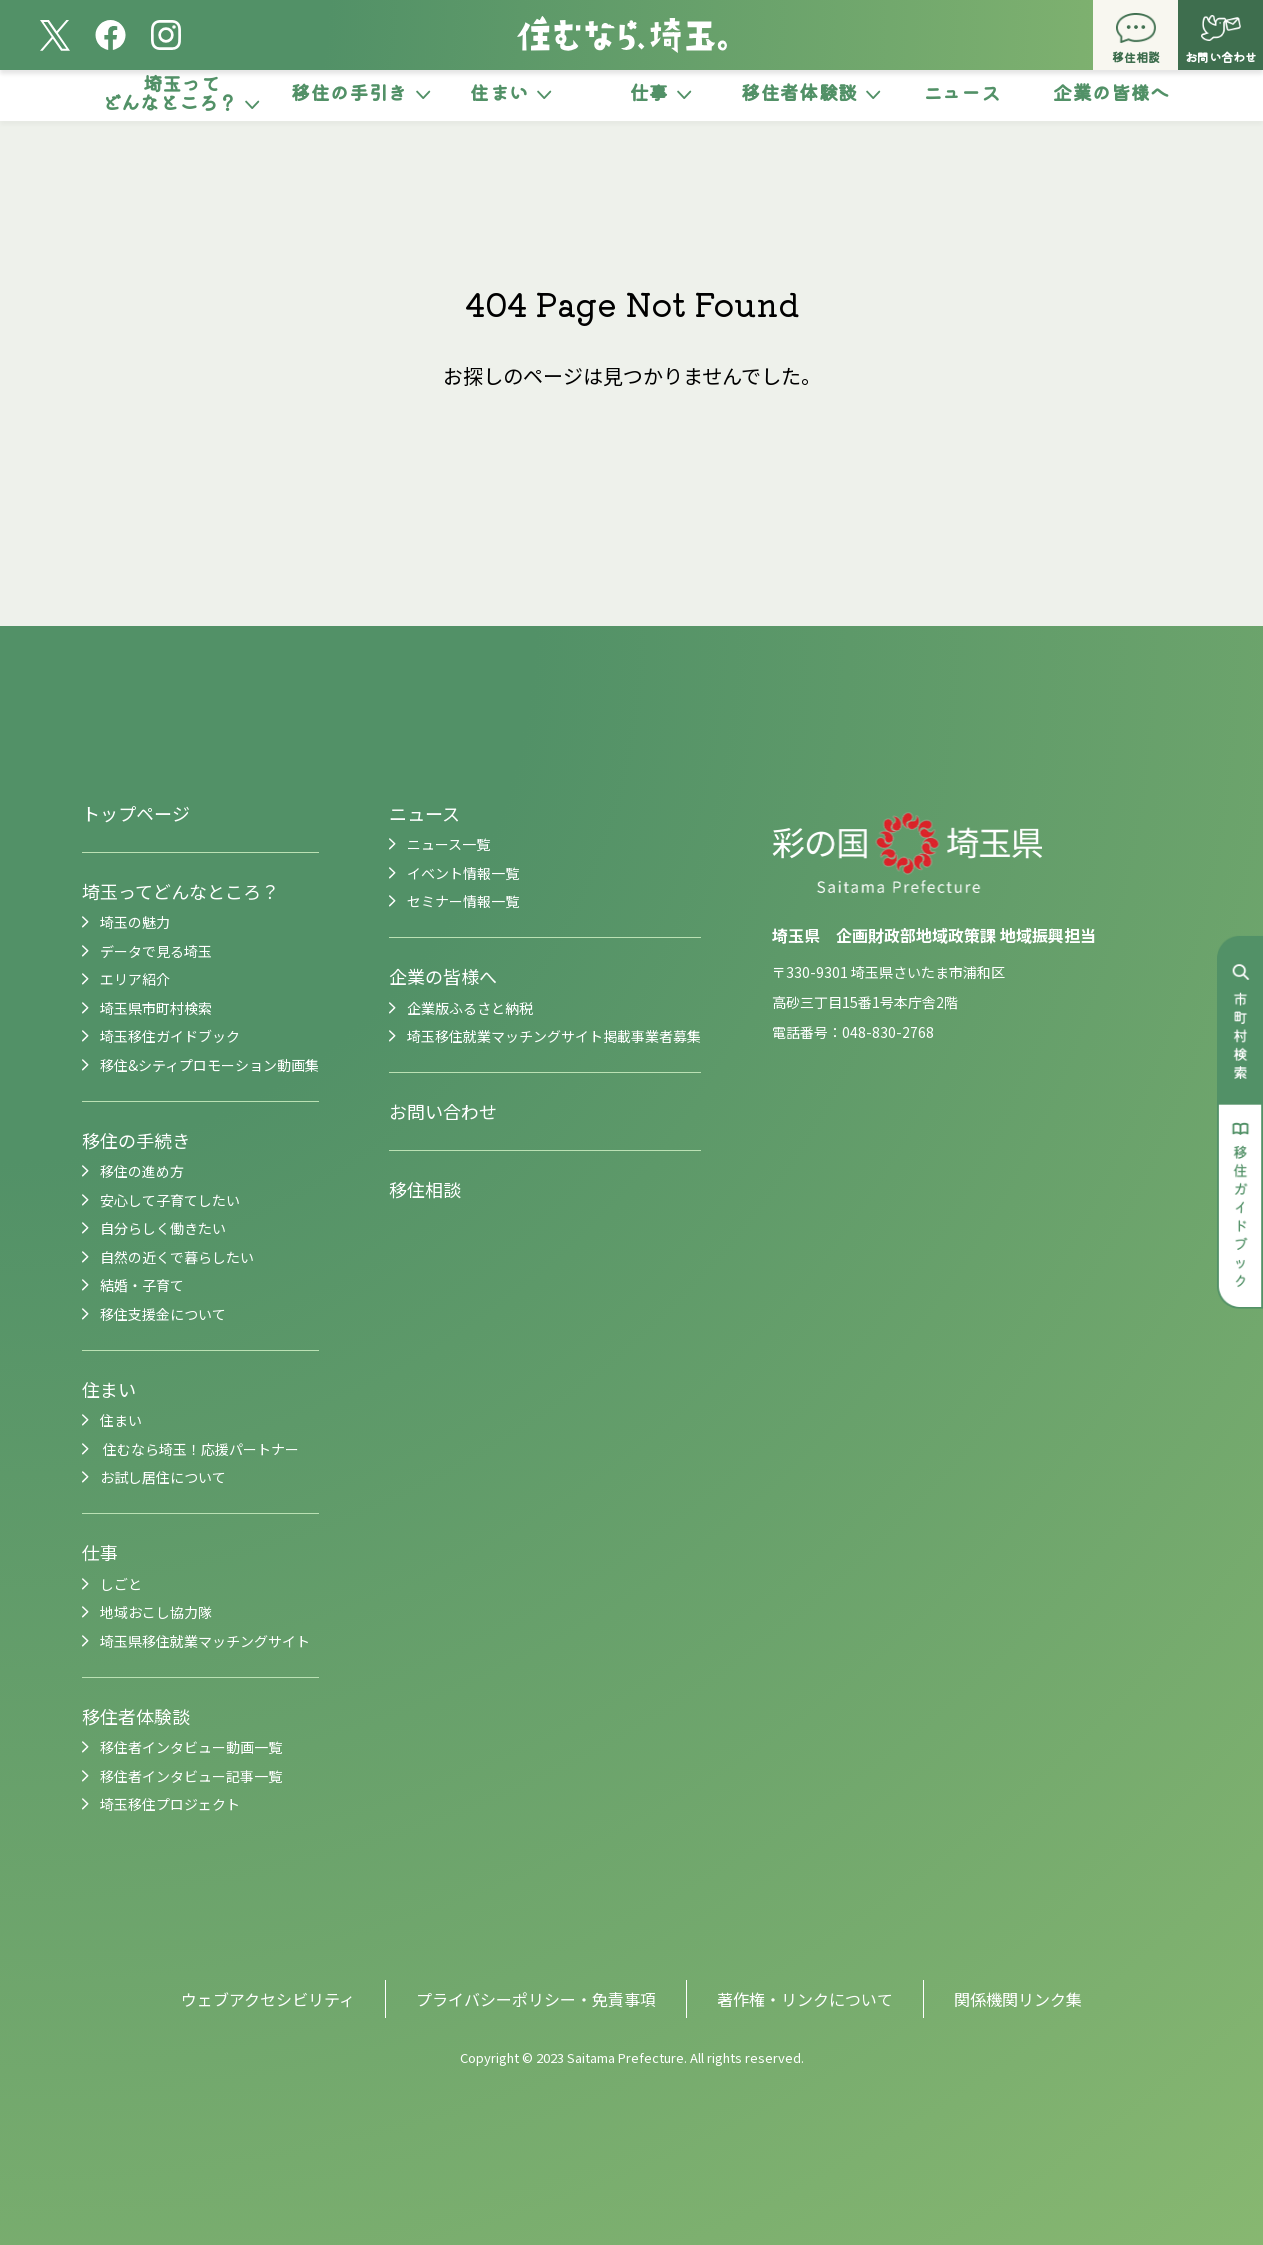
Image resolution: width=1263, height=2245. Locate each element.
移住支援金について (163, 1314)
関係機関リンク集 (1018, 1999)
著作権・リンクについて (805, 1999)
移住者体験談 (136, 1716)
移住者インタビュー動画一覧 (191, 1747)
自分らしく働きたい (163, 1228)
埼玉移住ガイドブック (170, 1036)
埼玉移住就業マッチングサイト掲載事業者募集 (554, 1036)
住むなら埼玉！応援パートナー (199, 1449)
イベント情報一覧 (463, 873)
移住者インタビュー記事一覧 (191, 1776)
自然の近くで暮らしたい (177, 1257)
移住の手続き (136, 1140)
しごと (121, 1584)
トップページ (136, 813)
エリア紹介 (135, 979)
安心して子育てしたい (170, 1200)
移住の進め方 (142, 1171)
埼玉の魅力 (135, 922)
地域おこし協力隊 (156, 1612)
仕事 (100, 1552)
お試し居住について (163, 1477)
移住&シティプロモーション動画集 (209, 1065)
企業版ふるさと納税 (470, 1008)
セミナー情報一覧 (463, 901)
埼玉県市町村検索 (156, 1008)
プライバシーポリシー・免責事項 (536, 1999)
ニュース (424, 813)
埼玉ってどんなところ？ (180, 891)
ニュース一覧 (448, 844)
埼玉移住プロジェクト (170, 1804)
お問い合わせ (443, 1111)
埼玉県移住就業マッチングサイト (205, 1641)
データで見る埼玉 (156, 951)
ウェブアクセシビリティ (268, 1999)
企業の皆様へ (443, 976)
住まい (109, 1389)
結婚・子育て (142, 1285)
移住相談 (425, 1189)
